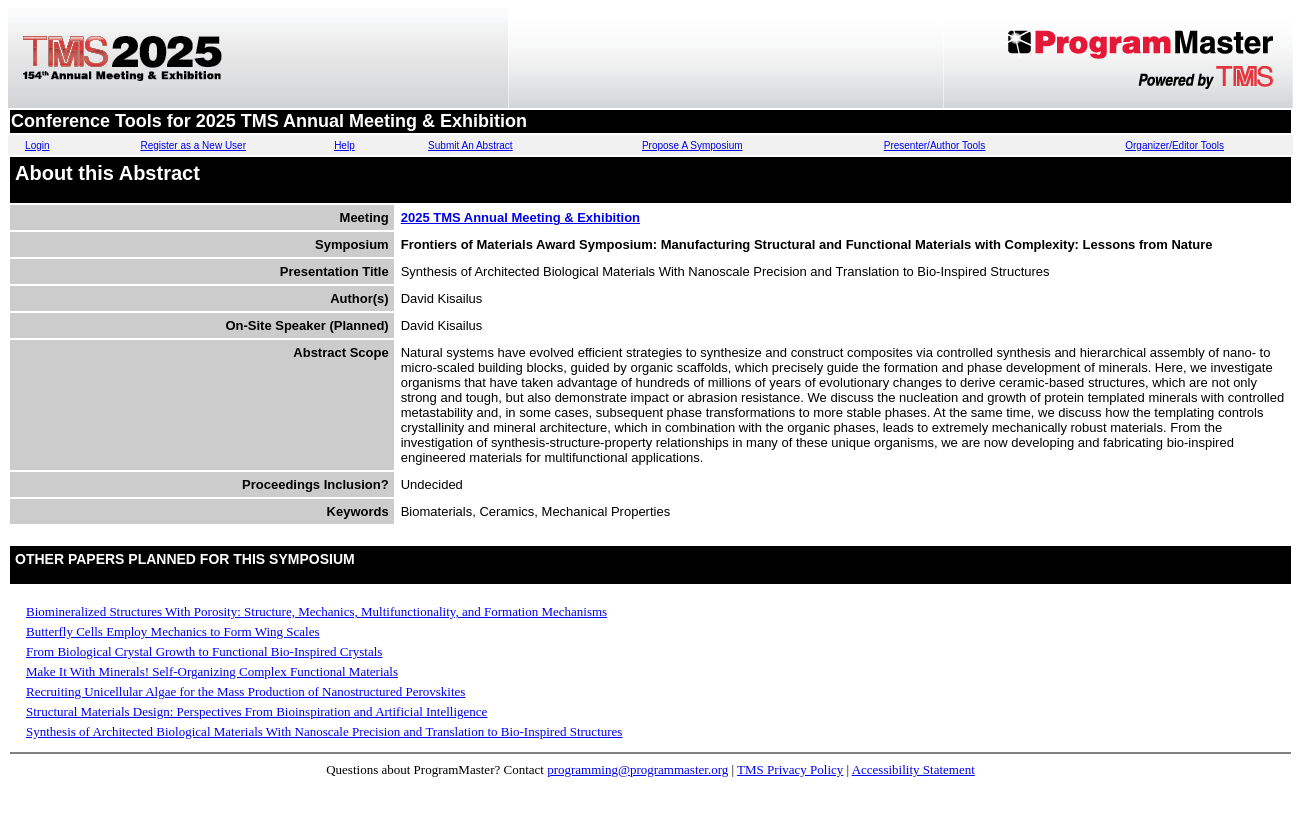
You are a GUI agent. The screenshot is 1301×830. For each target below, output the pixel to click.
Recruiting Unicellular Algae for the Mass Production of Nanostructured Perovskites (245, 691)
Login (37, 145)
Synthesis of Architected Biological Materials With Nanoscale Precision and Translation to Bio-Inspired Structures (324, 731)
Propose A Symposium (692, 145)
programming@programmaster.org (637, 769)
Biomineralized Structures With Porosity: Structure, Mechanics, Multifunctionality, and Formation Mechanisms (316, 611)
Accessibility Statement (913, 769)
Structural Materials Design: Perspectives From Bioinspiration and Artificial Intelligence (256, 711)
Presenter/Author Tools (935, 145)
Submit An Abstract (470, 145)
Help (344, 145)
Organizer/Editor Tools (1174, 145)
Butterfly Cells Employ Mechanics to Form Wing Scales (173, 631)
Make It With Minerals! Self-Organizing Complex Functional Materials (212, 671)
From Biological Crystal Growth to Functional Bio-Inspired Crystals (204, 651)
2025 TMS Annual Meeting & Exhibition (520, 217)
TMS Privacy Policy (790, 769)
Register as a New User (193, 145)
